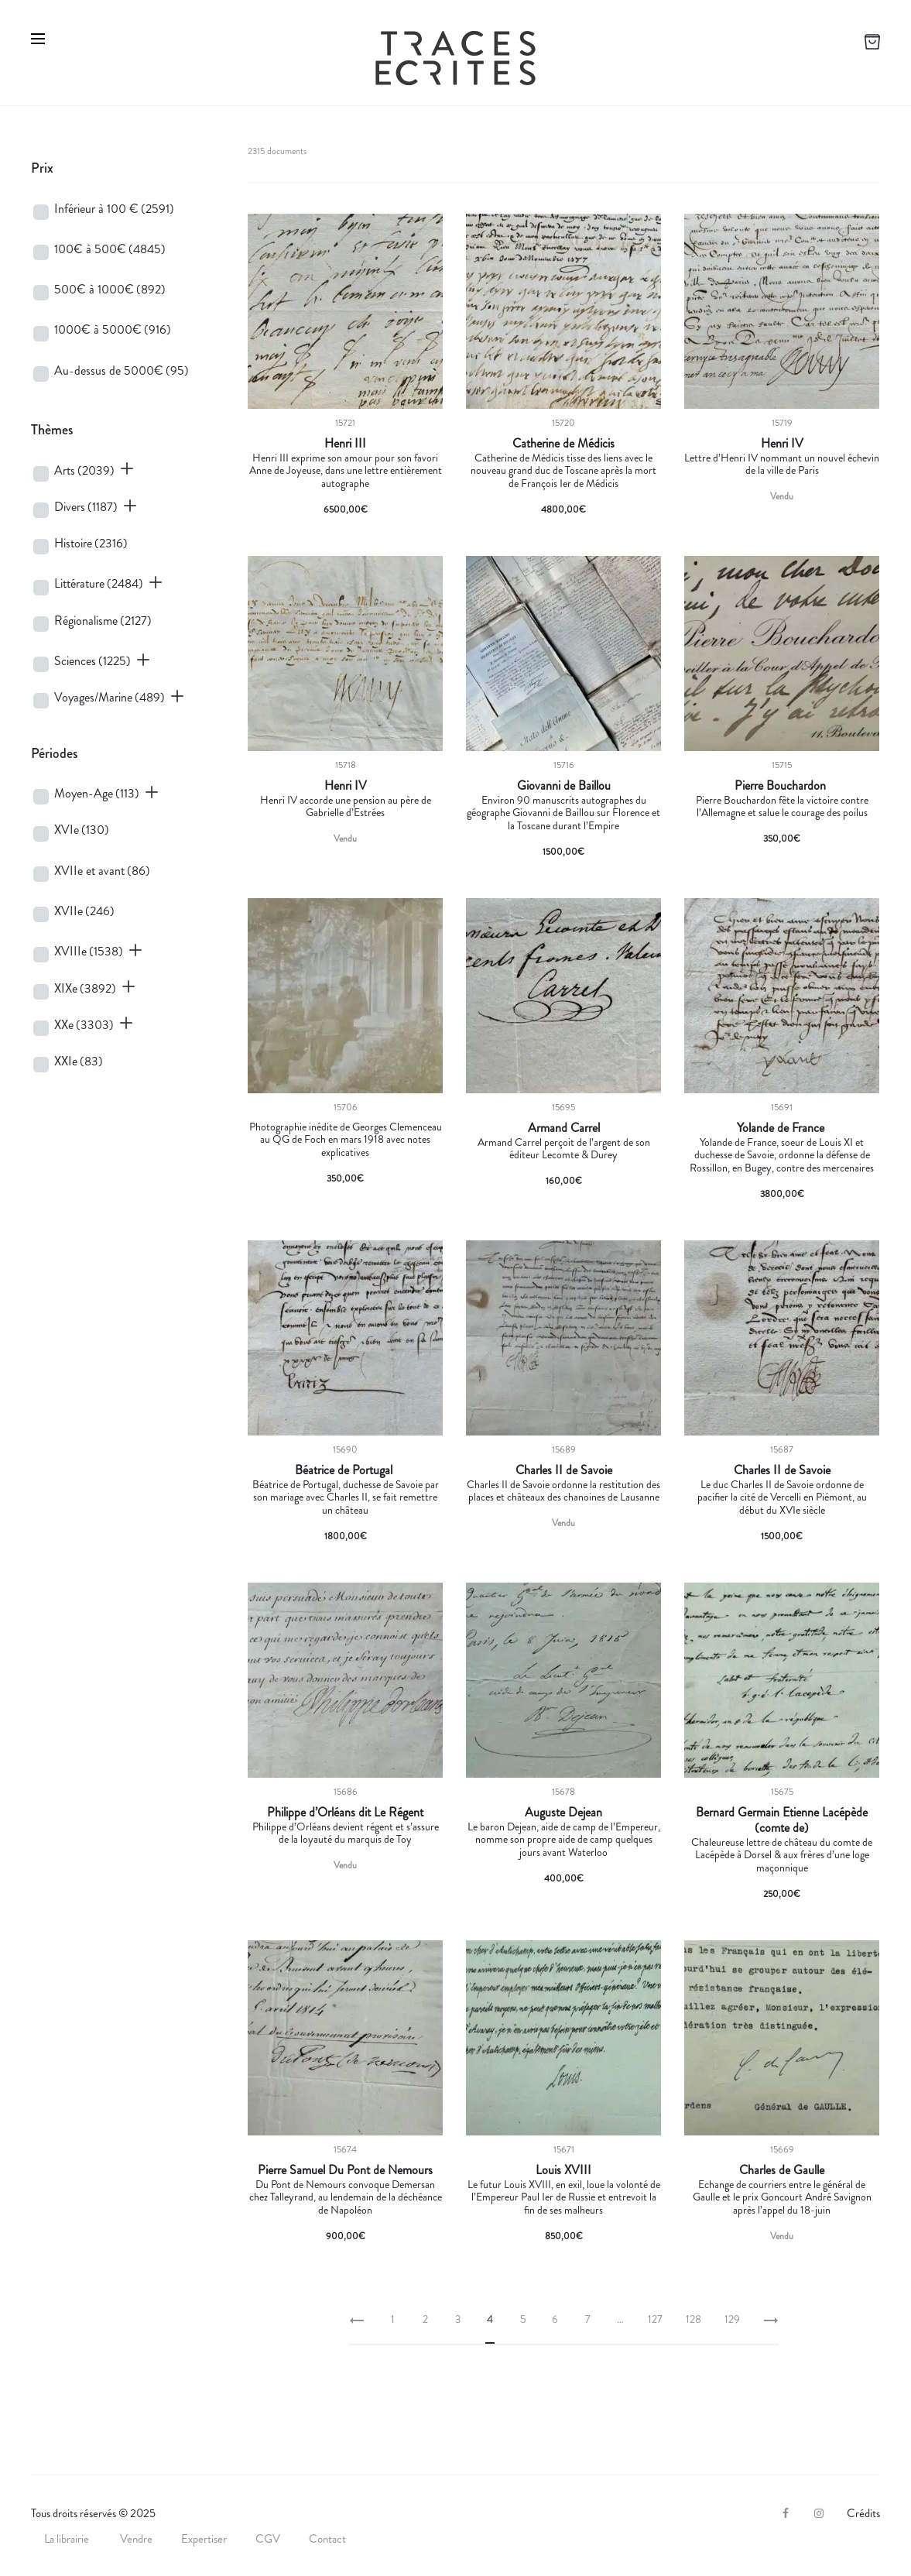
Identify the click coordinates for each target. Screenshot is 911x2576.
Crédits (863, 2513)
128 (693, 2319)
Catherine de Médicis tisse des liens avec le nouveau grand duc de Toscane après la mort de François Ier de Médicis (563, 471)
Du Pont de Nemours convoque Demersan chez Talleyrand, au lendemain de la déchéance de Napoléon (345, 2197)
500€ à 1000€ (110, 289)
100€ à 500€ (110, 249)
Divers (86, 507)
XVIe (81, 830)
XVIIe (84, 911)
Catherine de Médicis (563, 443)
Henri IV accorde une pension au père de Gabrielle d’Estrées (345, 806)
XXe (84, 1025)
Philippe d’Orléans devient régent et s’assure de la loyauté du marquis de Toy (345, 1833)
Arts (84, 470)
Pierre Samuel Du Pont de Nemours (345, 2170)
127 (655, 2319)
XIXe (85, 988)
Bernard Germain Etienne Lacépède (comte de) (782, 1820)
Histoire (91, 543)
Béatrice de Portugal (345, 1470)
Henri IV (782, 443)
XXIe (78, 1061)
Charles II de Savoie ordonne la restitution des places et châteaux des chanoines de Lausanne (563, 1491)
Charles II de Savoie (563, 1470)
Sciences (92, 661)
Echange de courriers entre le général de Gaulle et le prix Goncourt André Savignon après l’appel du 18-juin (782, 2197)
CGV (267, 2538)
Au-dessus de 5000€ (121, 370)
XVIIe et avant (102, 871)
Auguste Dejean (563, 1812)
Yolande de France (782, 1128)
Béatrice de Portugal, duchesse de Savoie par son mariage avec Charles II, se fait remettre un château (345, 1497)
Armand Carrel (564, 1128)
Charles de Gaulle (781, 2170)
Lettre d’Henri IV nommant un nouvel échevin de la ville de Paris (781, 464)
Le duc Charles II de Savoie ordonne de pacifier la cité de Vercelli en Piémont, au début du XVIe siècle (782, 1497)
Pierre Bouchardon (782, 786)
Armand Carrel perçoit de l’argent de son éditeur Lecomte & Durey (564, 1148)
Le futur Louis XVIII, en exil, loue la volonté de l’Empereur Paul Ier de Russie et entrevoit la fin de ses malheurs (563, 2197)
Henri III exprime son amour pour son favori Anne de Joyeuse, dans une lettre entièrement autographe (345, 471)
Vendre (136, 2538)
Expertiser (204, 2538)
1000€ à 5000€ (112, 329)
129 (732, 2319)
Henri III (345, 443)
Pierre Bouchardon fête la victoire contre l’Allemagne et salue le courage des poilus (782, 806)
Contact (327, 2538)
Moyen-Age (96, 793)
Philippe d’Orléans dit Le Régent (345, 1812)
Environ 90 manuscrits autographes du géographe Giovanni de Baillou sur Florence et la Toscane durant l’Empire (563, 813)
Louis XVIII (563, 2170)
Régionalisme (103, 620)
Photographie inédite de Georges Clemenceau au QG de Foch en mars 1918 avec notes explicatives (345, 1140)
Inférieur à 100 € (114, 209)
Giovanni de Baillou (564, 786)
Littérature (98, 583)
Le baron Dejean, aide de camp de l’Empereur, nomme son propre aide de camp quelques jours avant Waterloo (563, 1840)
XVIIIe (88, 951)
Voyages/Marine (109, 697)
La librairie (67, 2538)
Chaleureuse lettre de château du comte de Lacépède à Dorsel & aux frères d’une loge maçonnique (781, 1855)
